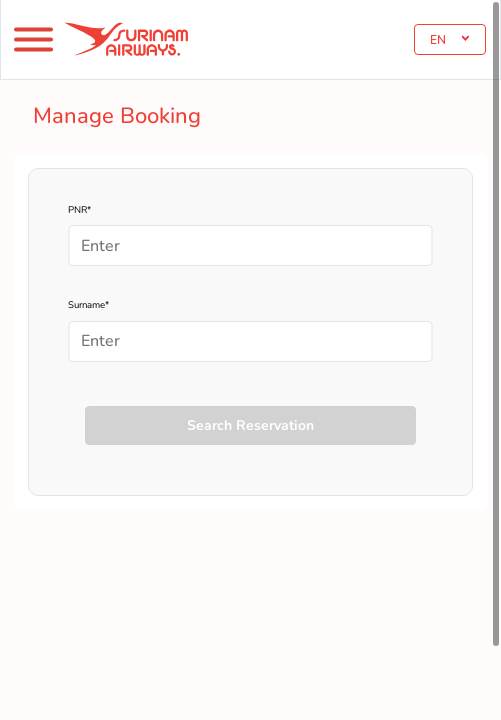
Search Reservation (250, 425)
